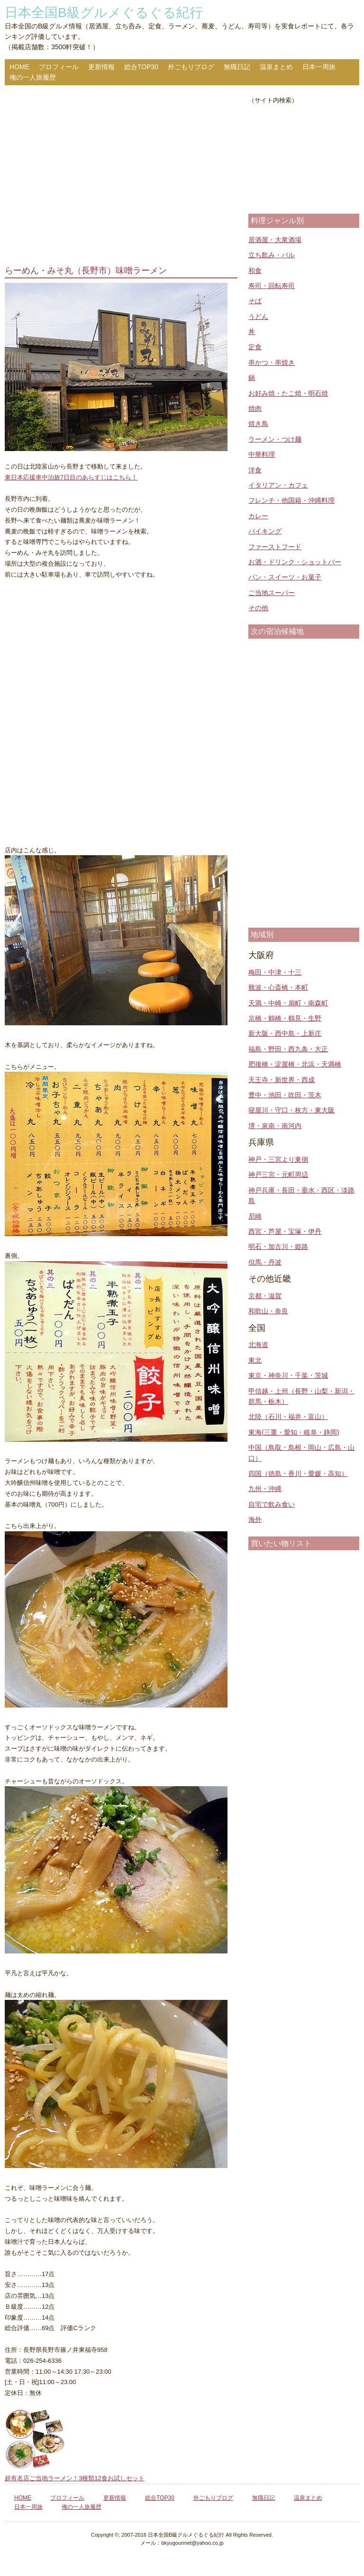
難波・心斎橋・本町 (278, 987)
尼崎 (255, 1216)
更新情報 (101, 67)
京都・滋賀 (265, 1296)
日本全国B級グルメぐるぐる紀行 (104, 12)
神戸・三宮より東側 (278, 1159)
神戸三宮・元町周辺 (278, 1174)
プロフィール (59, 67)
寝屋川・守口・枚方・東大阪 (291, 1110)
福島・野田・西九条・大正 (288, 1049)
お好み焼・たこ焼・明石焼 (288, 393)
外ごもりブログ (191, 67)
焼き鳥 (258, 423)
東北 (255, 1360)
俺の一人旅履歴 (32, 77)
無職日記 (237, 67)
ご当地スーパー (271, 593)
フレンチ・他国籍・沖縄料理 (291, 500)
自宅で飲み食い (271, 1504)
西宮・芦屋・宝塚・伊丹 (284, 1231)
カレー (258, 516)
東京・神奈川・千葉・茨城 (288, 1375)
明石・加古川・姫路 (278, 1246)
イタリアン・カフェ (278, 485)
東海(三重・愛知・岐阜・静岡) (293, 1432)
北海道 (258, 1344)
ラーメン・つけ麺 (274, 439)
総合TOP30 (141, 67)
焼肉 (255, 408)
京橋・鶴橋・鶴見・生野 (284, 1018)
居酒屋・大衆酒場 (274, 240)
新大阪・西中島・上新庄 (284, 1033)
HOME (19, 67)
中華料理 (261, 454)
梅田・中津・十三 (274, 972)
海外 (255, 1519)
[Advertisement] (121, 176)
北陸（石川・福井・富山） (288, 1416)
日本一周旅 (319, 67)
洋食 (255, 470)
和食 (255, 270)
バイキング (265, 531)
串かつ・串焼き (271, 362)
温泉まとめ (276, 67)
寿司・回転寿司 (271, 285)
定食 (255, 347)
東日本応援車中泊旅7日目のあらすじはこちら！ (71, 477)
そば (255, 301)
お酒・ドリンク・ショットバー (294, 562)
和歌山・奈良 (268, 1311)
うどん (258, 316)
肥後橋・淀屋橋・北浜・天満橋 (294, 1064)
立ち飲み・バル (271, 255)
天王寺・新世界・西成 (281, 1080)
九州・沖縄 (265, 1488)
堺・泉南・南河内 (274, 1126)
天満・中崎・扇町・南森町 (288, 1003)
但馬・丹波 (265, 1262)
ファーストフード (274, 547)
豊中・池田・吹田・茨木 (284, 1095)
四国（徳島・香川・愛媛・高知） (298, 1473)
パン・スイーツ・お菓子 (284, 577)
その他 (258, 608)
